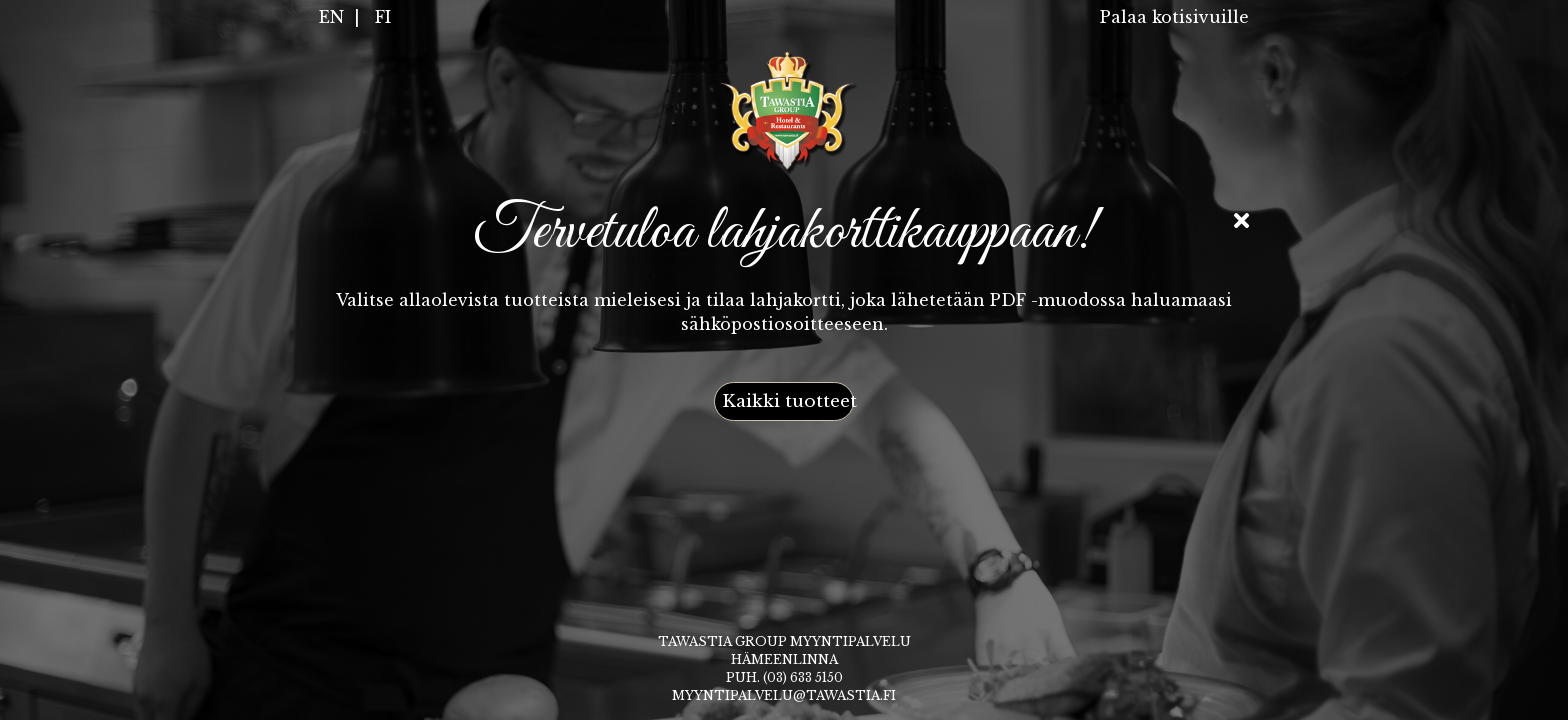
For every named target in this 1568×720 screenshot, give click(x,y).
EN (331, 17)
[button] (784, 402)
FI (383, 17)
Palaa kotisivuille (1174, 17)
